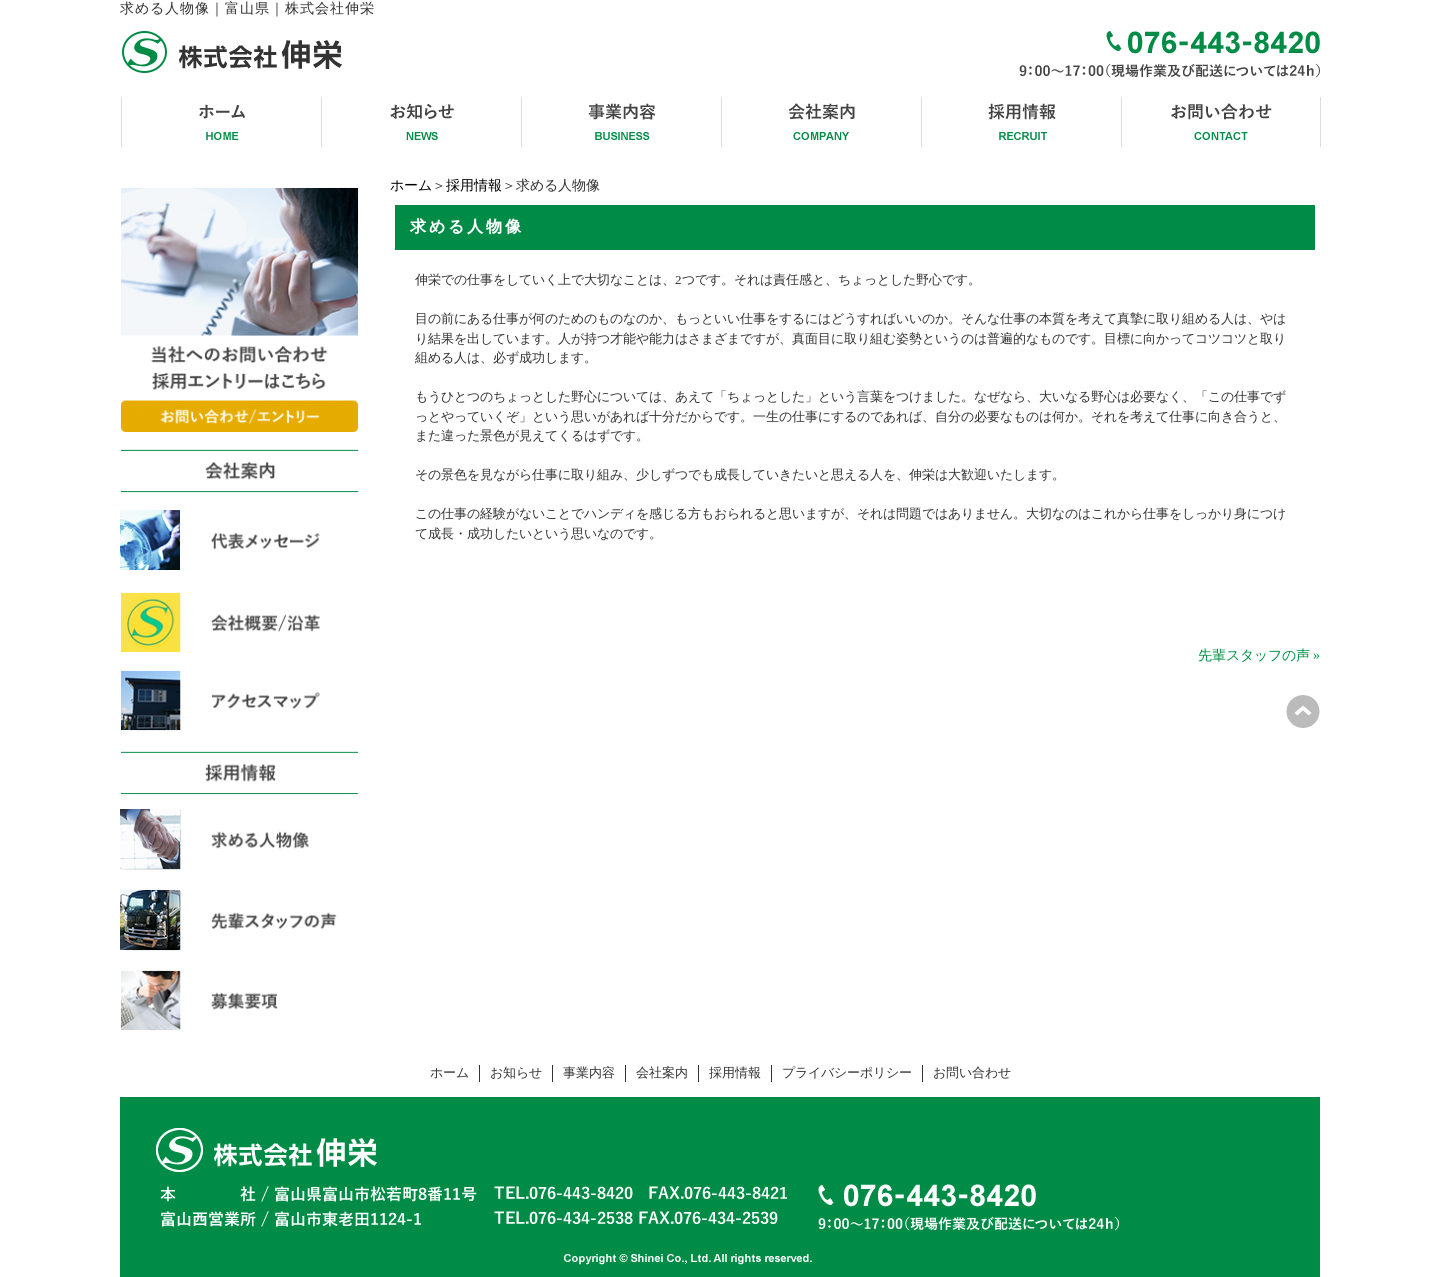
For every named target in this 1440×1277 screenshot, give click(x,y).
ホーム (411, 185)
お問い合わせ (972, 1073)
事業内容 (589, 1073)
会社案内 (662, 1073)
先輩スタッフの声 (1254, 655)
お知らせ (516, 1073)
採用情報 (474, 185)
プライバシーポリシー (847, 1073)
